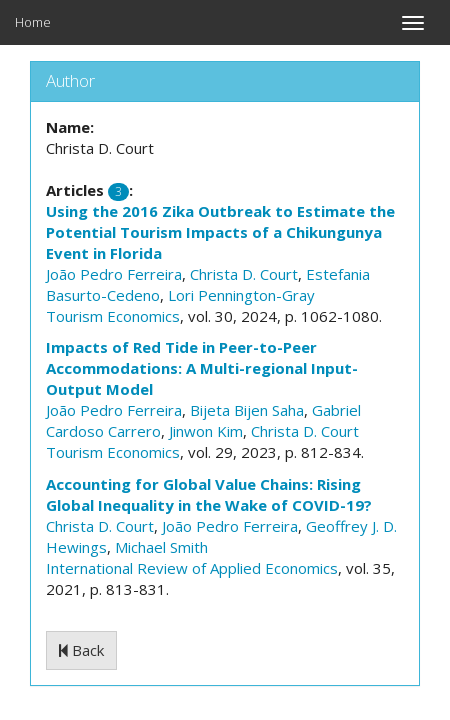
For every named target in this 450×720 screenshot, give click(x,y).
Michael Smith (161, 547)
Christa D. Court (244, 274)
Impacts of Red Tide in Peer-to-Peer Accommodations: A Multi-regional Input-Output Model (202, 368)
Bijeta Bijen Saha (247, 410)
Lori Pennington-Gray (241, 295)
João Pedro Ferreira (114, 274)
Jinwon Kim (206, 431)
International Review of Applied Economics (192, 568)
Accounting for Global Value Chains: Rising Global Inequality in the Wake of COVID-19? (209, 494)
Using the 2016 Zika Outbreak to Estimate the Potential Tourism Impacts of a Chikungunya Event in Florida (220, 232)
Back (81, 650)
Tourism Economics (113, 316)
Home (33, 22)
